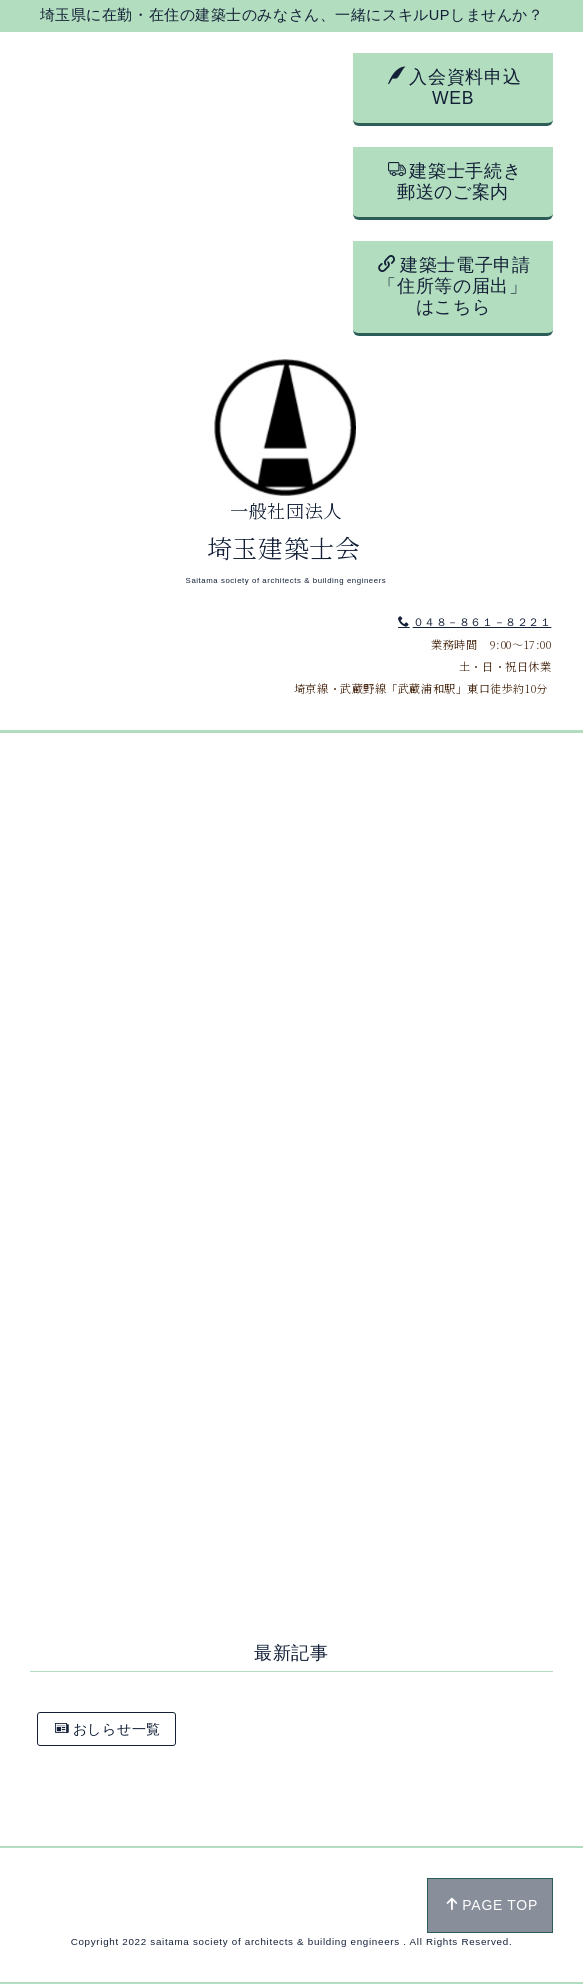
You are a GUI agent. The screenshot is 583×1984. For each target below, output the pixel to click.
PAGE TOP (491, 1905)
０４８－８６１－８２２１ (474, 622)
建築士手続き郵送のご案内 (455, 181)
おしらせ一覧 (108, 1729)
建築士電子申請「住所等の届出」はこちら (454, 285)
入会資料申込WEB (455, 87)
